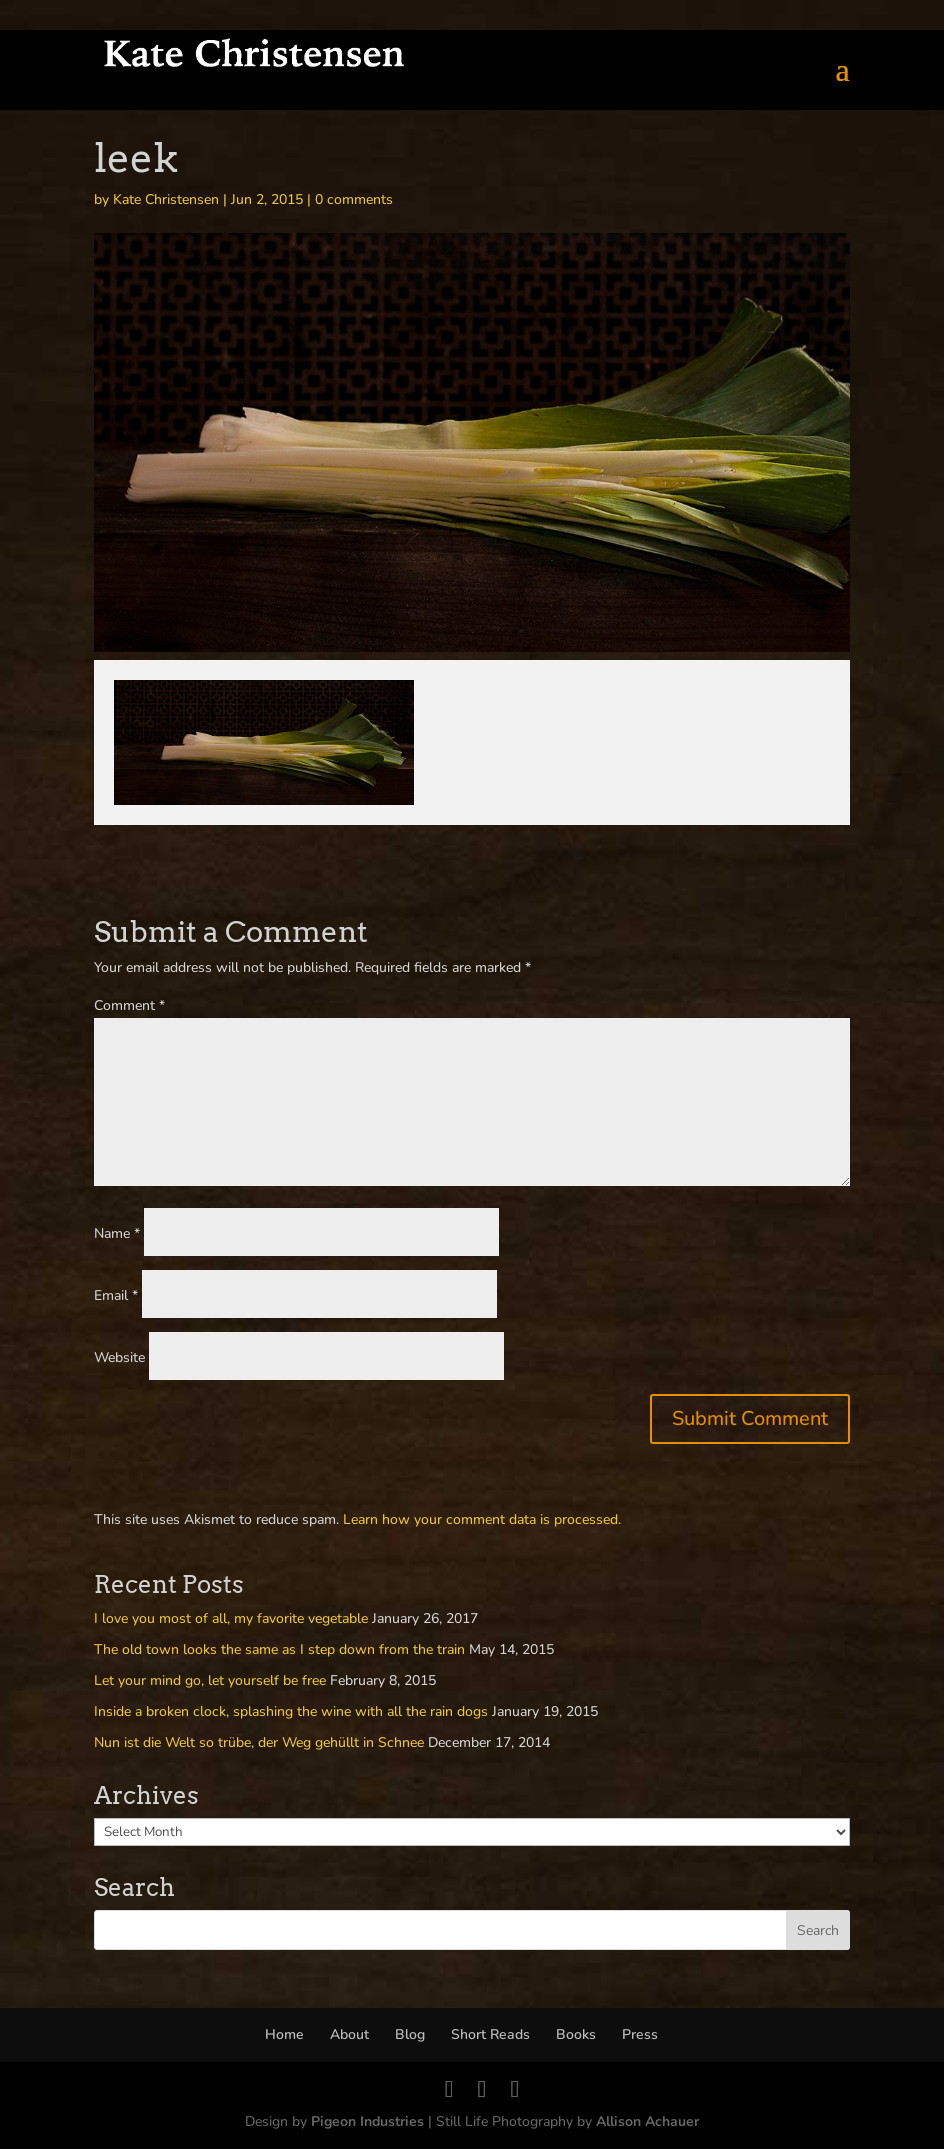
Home (284, 2034)
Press (640, 2034)
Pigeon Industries (367, 2121)
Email (116, 1295)
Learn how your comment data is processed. (482, 1519)
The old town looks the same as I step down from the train (279, 1649)
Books (576, 2034)
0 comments (354, 199)
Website (119, 1357)
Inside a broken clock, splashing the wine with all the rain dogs (291, 1711)
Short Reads (490, 2034)
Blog (410, 2034)
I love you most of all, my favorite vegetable (231, 1618)
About (349, 2034)
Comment (129, 1005)
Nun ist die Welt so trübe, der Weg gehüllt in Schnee (259, 1742)
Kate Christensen (166, 199)
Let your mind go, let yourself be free (210, 1680)
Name (117, 1233)
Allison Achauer (647, 2121)
